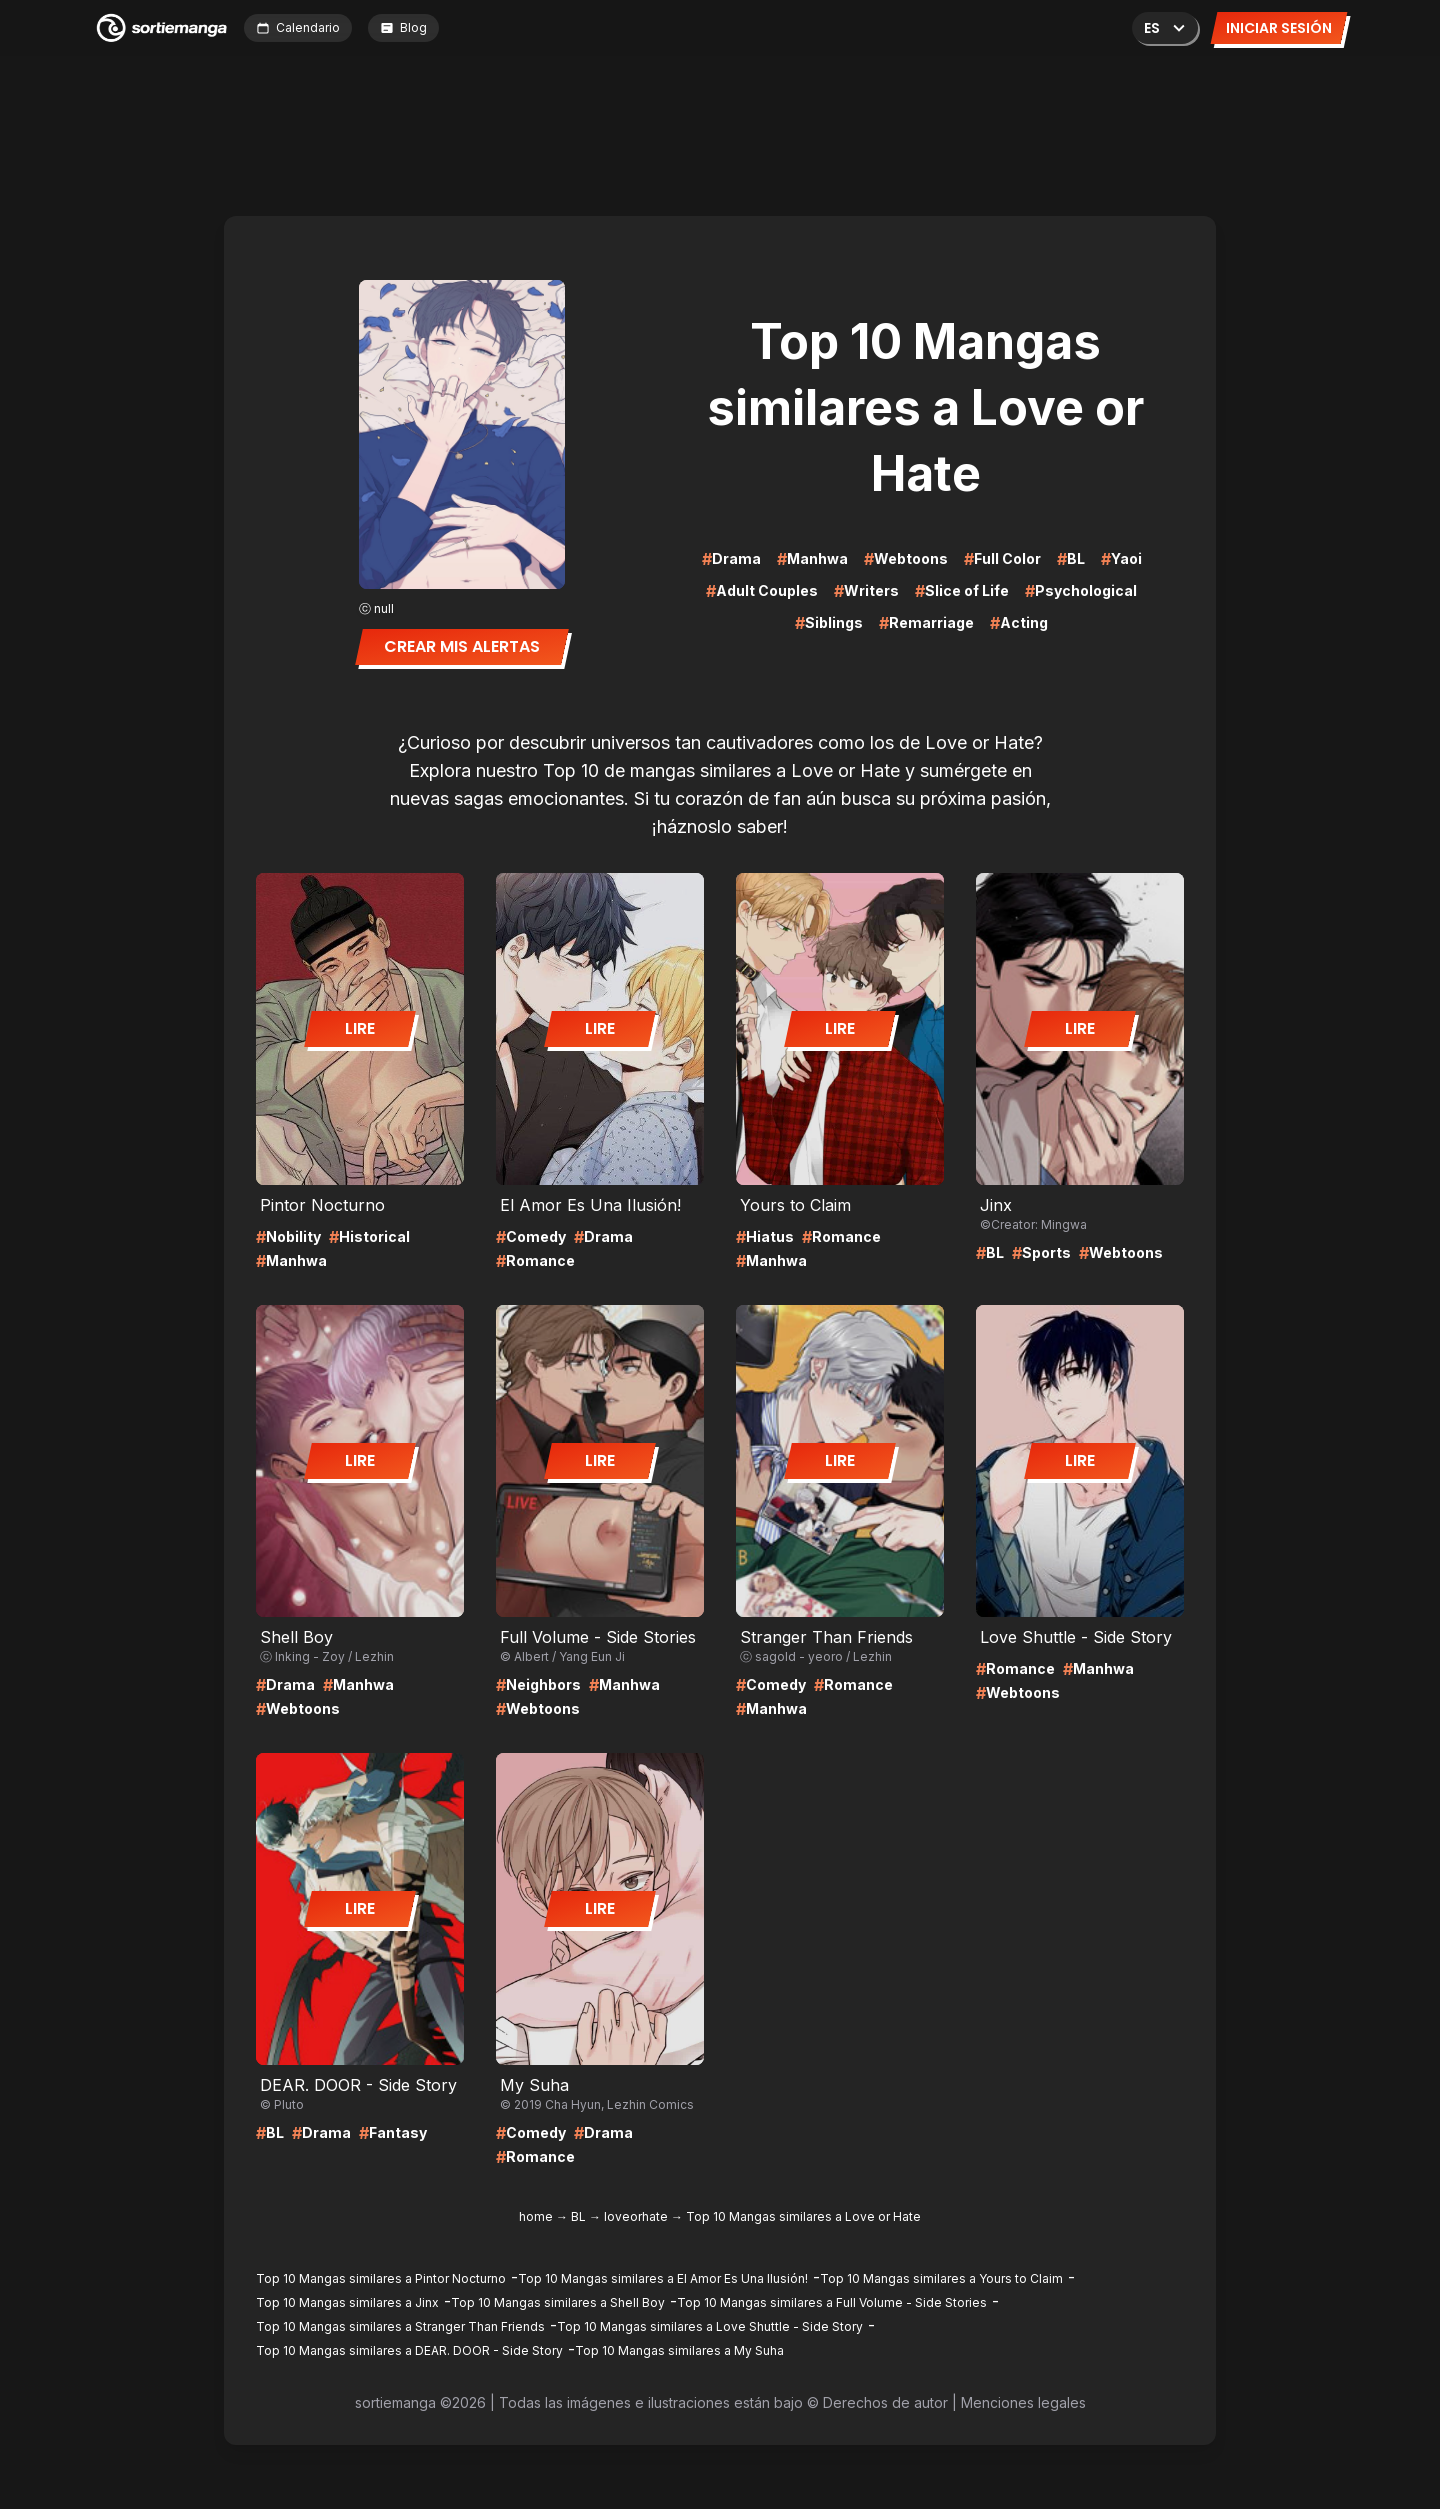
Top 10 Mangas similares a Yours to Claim (941, 2278)
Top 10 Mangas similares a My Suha (679, 2350)
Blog (403, 27)
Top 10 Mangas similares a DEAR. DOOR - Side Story (409, 2350)
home (536, 2216)
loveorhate (636, 2216)
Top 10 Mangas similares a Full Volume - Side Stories (832, 2302)
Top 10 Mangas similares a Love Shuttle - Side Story (710, 2326)
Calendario (298, 27)
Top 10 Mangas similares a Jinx (347, 2302)
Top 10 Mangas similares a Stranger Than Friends (400, 2326)
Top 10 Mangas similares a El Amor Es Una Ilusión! (663, 2278)
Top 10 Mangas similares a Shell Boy (558, 2302)
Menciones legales (1023, 2402)
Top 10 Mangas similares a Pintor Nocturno (381, 2278)
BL (578, 2216)
